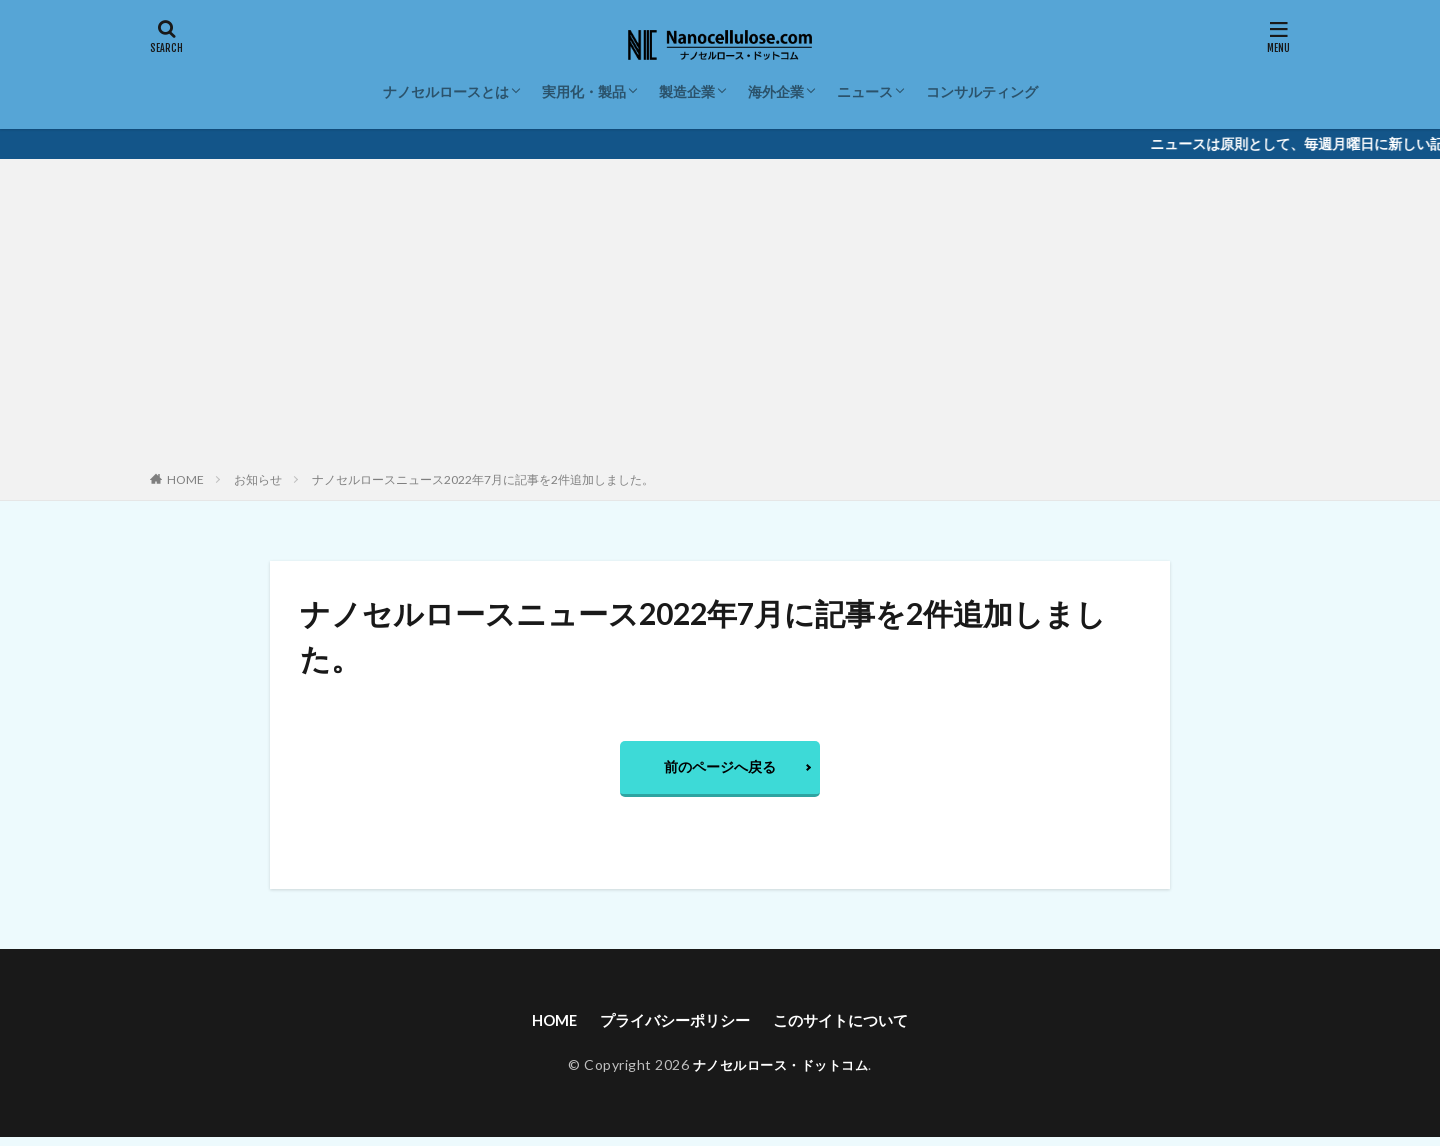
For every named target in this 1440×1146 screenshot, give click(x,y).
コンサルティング (982, 91)
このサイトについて (848, 1026)
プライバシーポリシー (673, 1026)
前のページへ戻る (720, 769)
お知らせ (258, 479)
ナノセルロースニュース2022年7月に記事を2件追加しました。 (483, 479)
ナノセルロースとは (446, 91)
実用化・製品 (584, 91)
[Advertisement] (720, 319)
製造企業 (687, 91)
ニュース (865, 91)
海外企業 (776, 91)
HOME (185, 479)
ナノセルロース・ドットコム (780, 1072)
